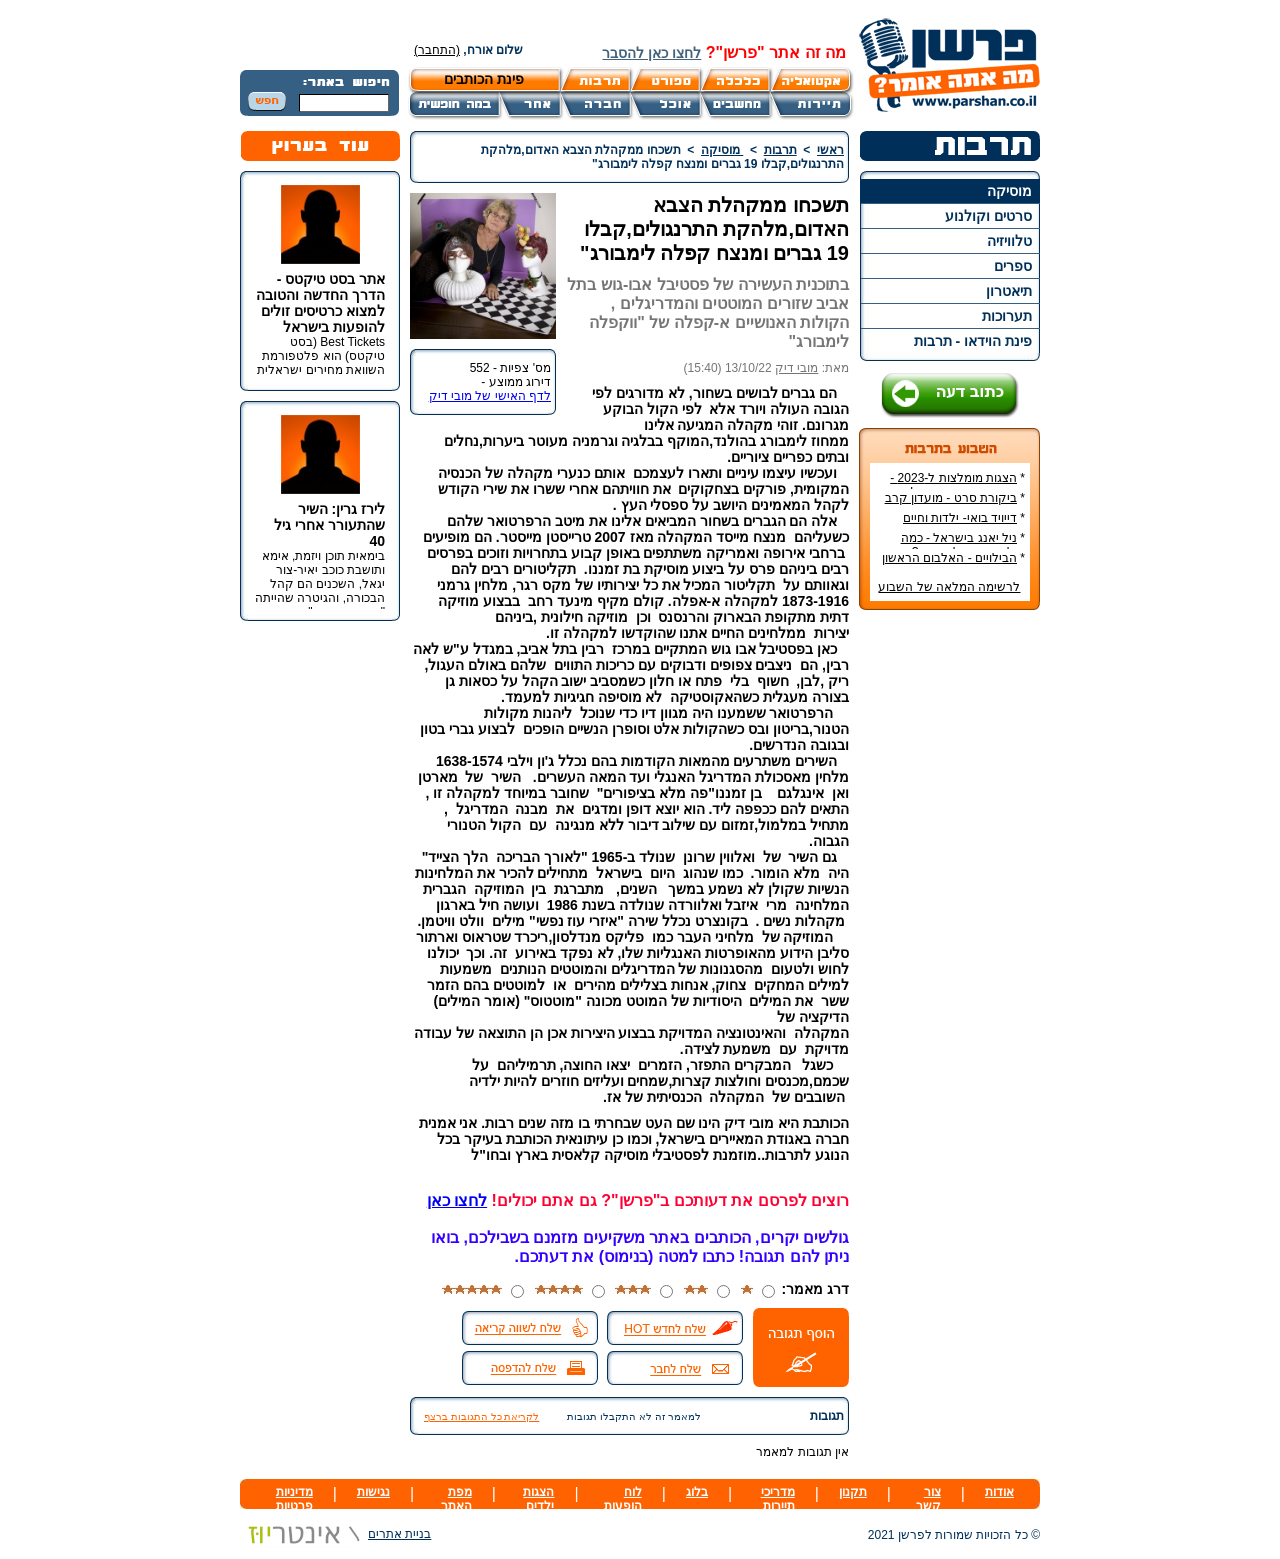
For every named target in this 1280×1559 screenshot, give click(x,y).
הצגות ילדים (538, 1499)
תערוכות (1007, 316)
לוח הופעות (623, 1499)
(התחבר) (437, 50)
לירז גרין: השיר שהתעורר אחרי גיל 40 (329, 525)
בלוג (697, 1492)
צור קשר (928, 1499)
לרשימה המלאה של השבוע (949, 587)
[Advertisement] (950, 924)
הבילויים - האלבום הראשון (949, 558)
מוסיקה (1009, 191)
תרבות (780, 150)
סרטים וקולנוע (988, 216)
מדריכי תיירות (778, 1499)
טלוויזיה (1009, 241)
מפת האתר (456, 1499)
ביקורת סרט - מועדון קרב (951, 498)
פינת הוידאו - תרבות (973, 341)
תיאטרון (1009, 291)
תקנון (853, 1492)
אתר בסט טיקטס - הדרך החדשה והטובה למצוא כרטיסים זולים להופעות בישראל (320, 303)
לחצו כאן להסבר (651, 53)
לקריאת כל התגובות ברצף (481, 1416)
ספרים (1013, 266)
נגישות (373, 1492)
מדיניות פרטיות (294, 1499)
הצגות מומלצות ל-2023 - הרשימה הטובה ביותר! (957, 485)
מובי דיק (796, 368)
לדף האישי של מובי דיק (490, 396)
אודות (999, 1492)
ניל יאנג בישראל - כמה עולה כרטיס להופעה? (963, 545)
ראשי (830, 150)
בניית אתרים (335, 1534)
